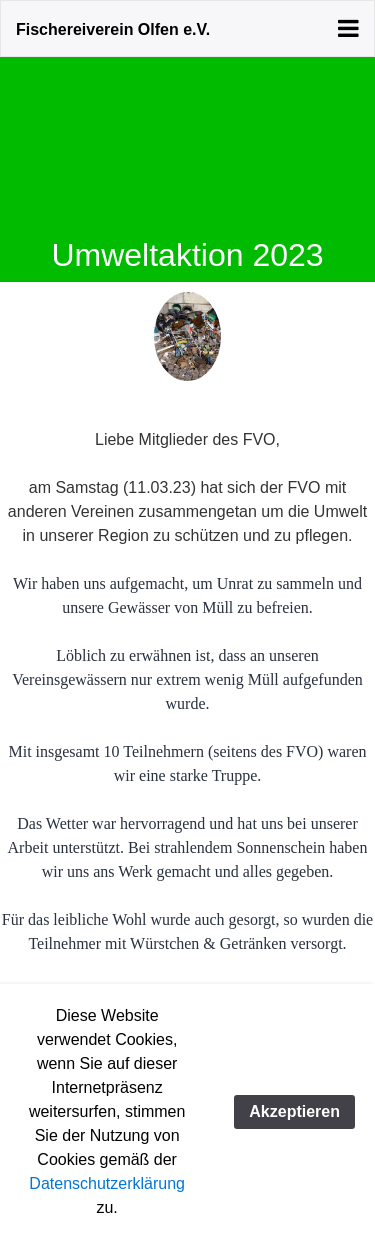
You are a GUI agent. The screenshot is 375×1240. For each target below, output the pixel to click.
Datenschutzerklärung (107, 1183)
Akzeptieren (294, 1111)
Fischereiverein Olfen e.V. (113, 29)
